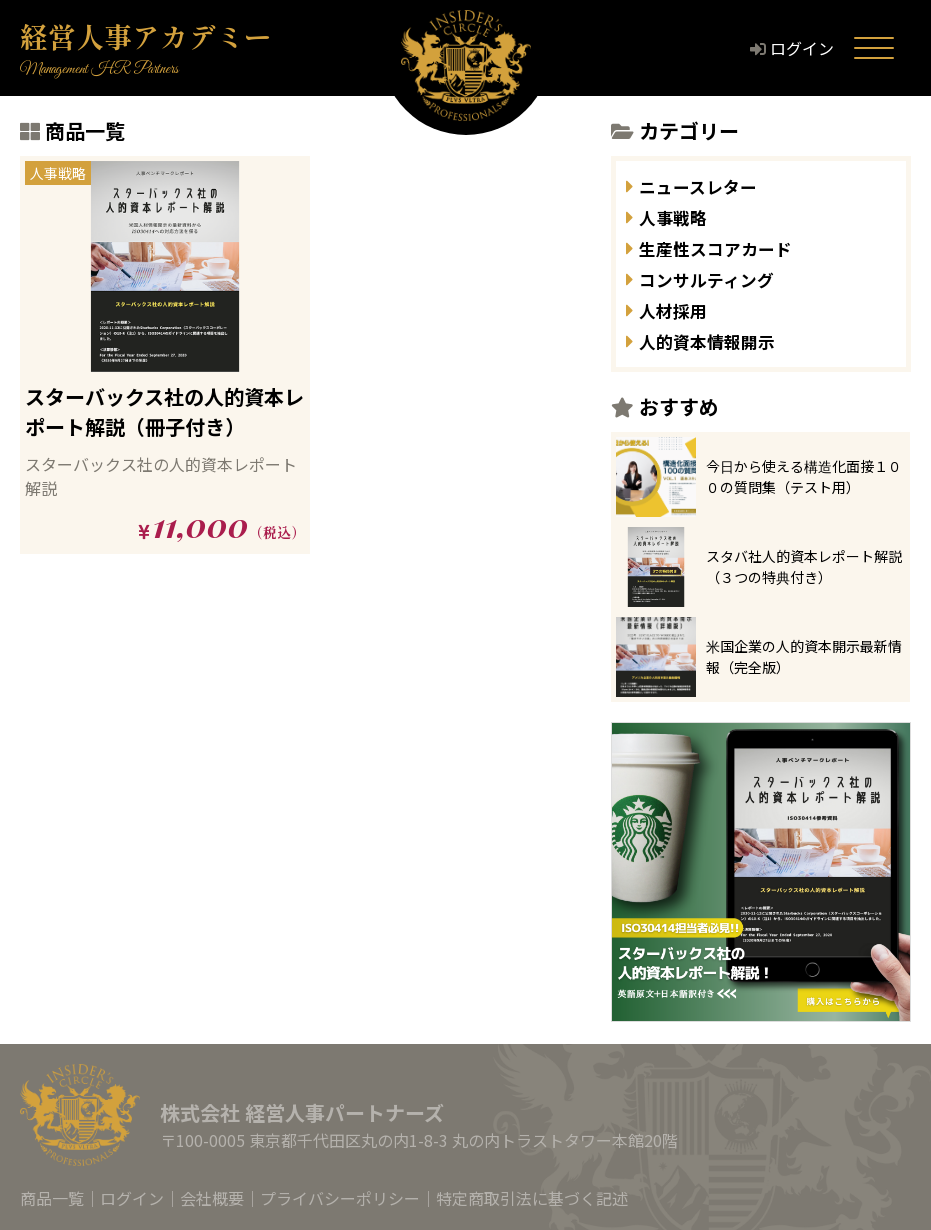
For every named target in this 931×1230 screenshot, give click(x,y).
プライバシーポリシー (340, 1198)
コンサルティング (718, 278)
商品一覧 (52, 1198)
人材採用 (679, 309)
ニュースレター (708, 185)
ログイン (819, 48)
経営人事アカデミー (146, 36)
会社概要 (212, 1198)
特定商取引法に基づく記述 (532, 1198)
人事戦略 (679, 216)
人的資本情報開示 (719, 340)
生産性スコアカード (729, 247)
